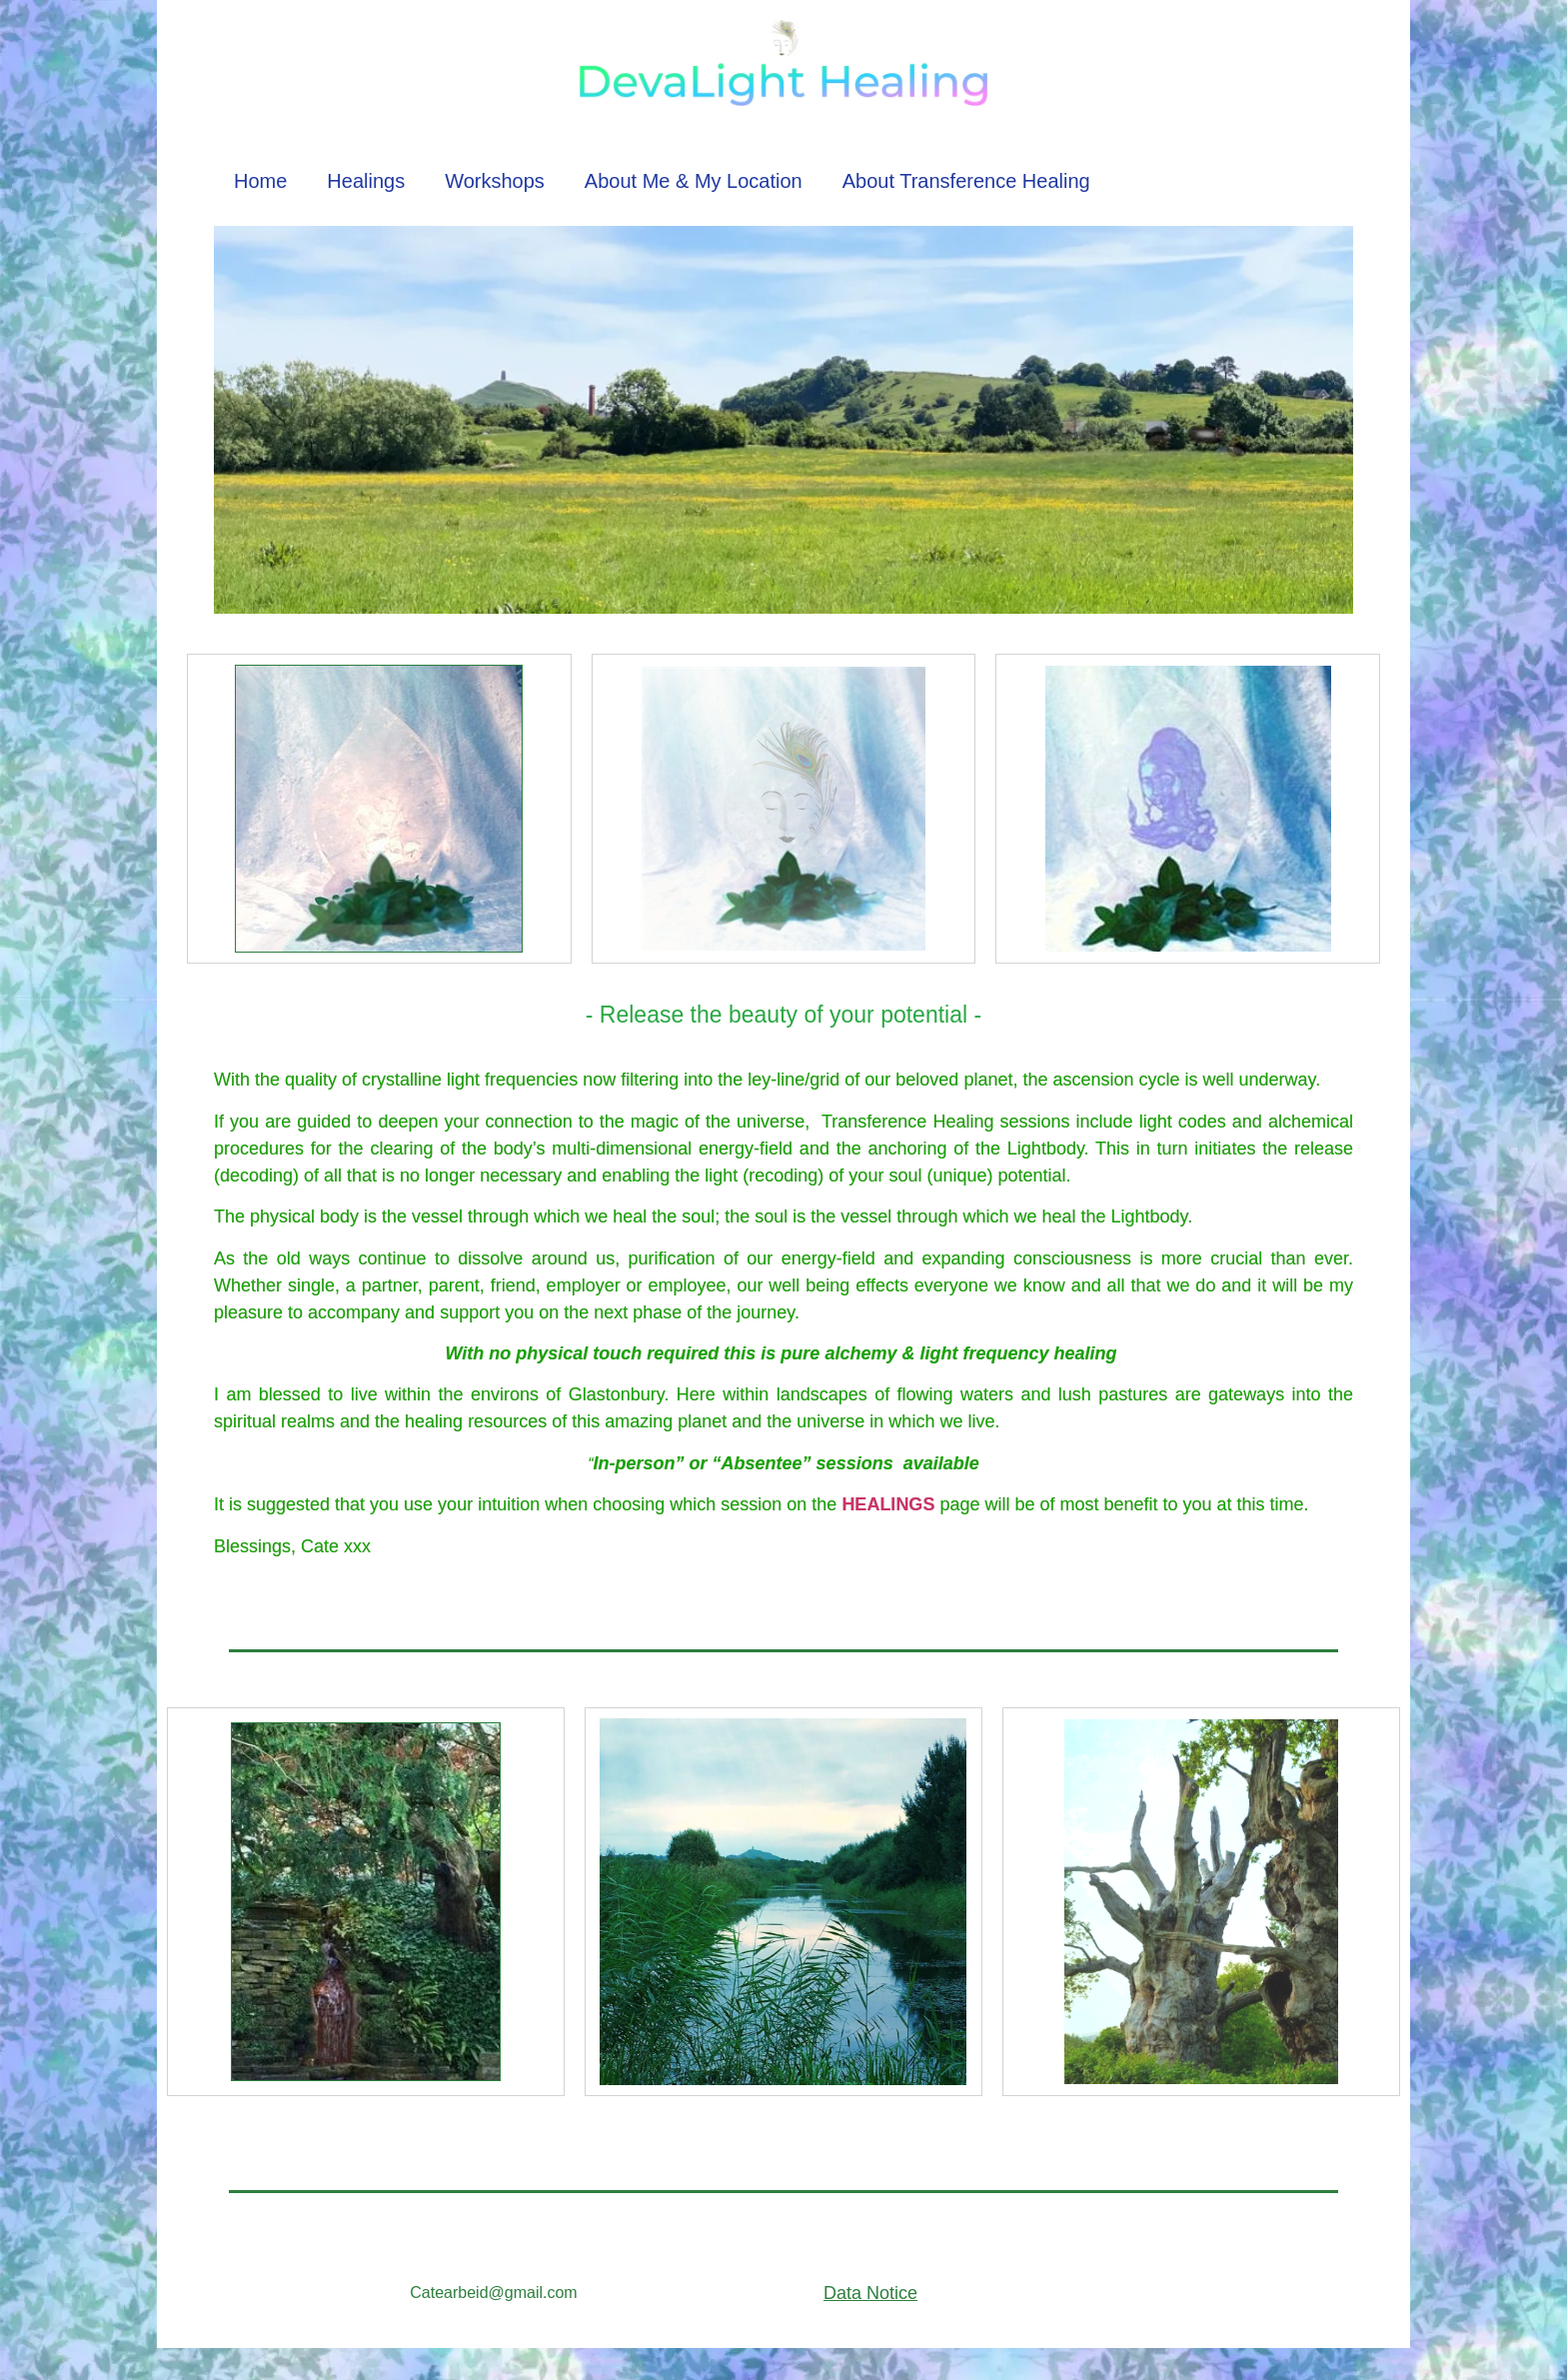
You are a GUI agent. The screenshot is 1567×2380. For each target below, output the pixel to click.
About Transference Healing (966, 181)
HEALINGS (887, 1504)
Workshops (495, 181)
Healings (366, 181)
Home (260, 181)
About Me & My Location (693, 181)
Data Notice (870, 2293)
